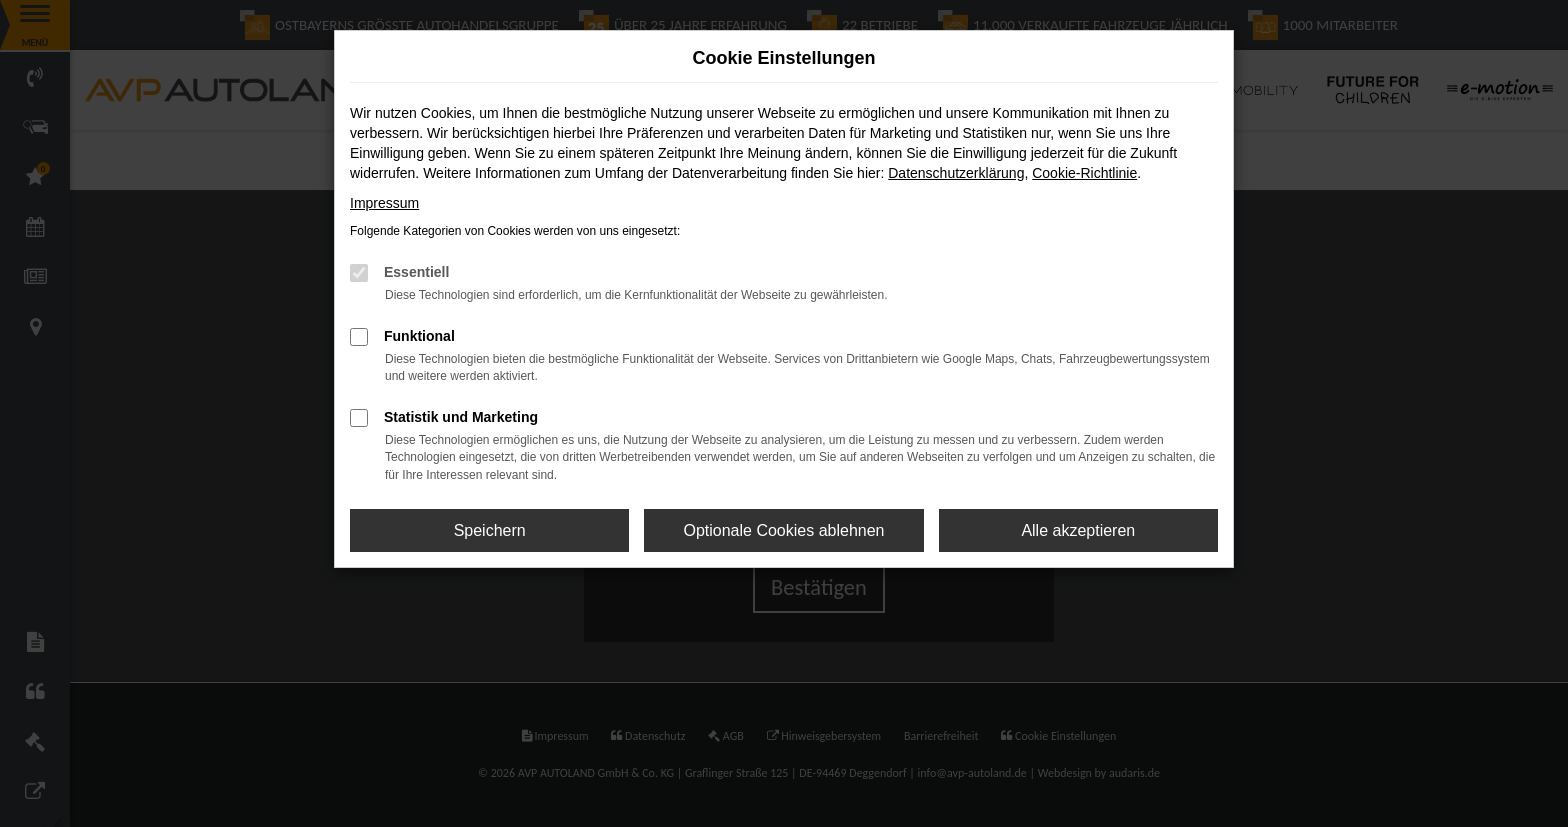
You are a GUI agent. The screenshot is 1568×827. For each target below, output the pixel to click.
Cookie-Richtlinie (1084, 173)
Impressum (384, 203)
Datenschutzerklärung (956, 173)
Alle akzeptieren (1078, 530)
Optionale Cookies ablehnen (783, 530)
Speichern (490, 530)
